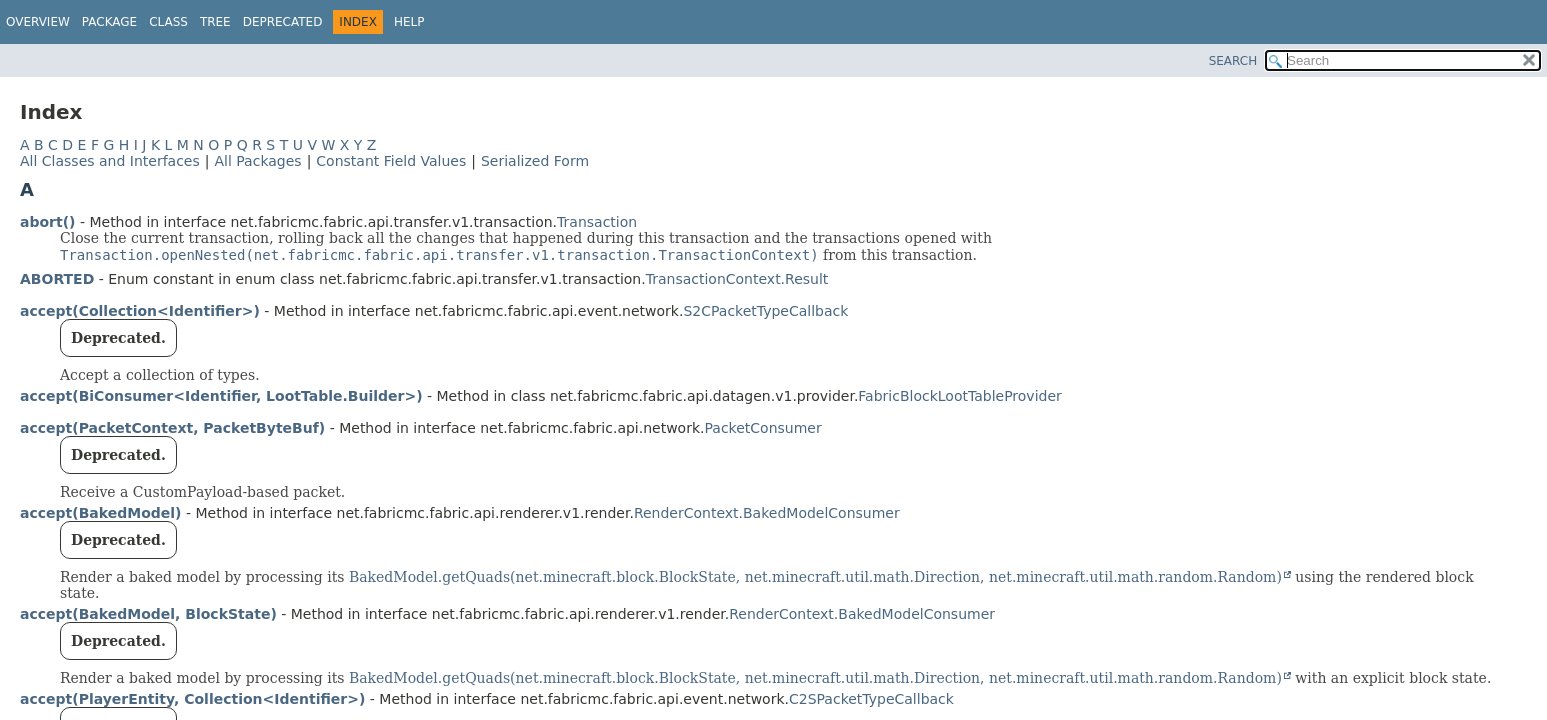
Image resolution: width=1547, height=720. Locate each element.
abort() (47, 222)
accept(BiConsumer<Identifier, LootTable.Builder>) (221, 396)
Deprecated (283, 22)
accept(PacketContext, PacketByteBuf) (172, 428)
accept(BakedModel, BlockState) (148, 614)
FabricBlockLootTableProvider (959, 396)
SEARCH (1233, 61)
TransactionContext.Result (737, 279)
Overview (38, 22)
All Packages (257, 161)
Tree (215, 22)
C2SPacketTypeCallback (871, 699)
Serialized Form (535, 161)
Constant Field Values (391, 161)
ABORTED (57, 279)
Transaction (597, 222)
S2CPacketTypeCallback (765, 311)
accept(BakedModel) (101, 513)
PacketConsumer (763, 428)
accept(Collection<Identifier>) (140, 311)
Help (409, 22)
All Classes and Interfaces (110, 161)
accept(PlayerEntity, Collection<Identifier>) (192, 699)
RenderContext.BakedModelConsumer (767, 513)
